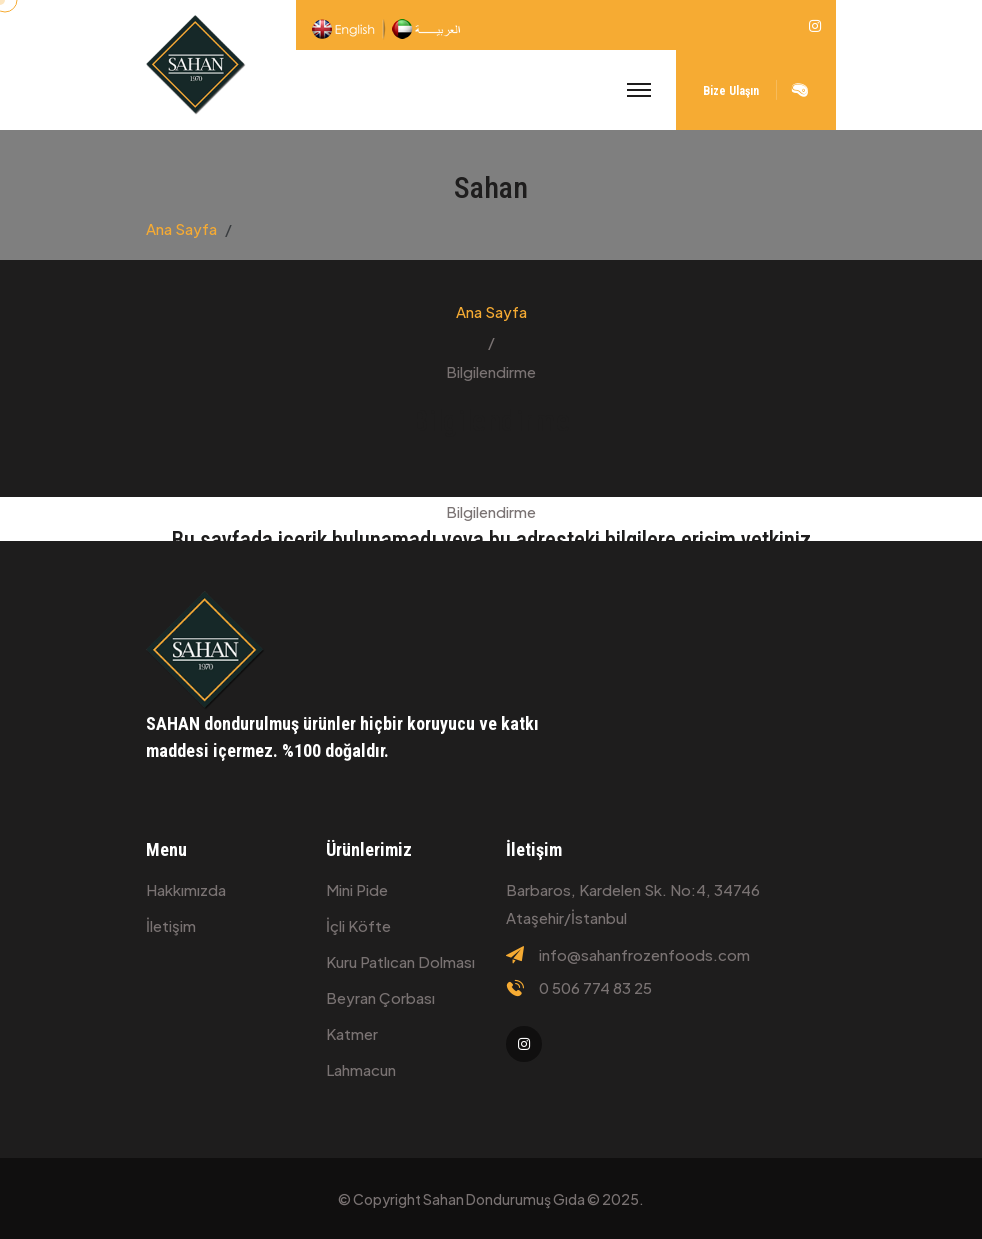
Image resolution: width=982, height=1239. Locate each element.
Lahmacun (361, 1069)
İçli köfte (358, 925)
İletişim (171, 925)
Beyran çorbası (380, 997)
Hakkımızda (186, 889)
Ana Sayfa (181, 228)
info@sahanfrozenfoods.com (644, 955)
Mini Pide (357, 889)
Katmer (352, 1033)
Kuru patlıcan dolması (400, 961)
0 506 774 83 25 (595, 988)
